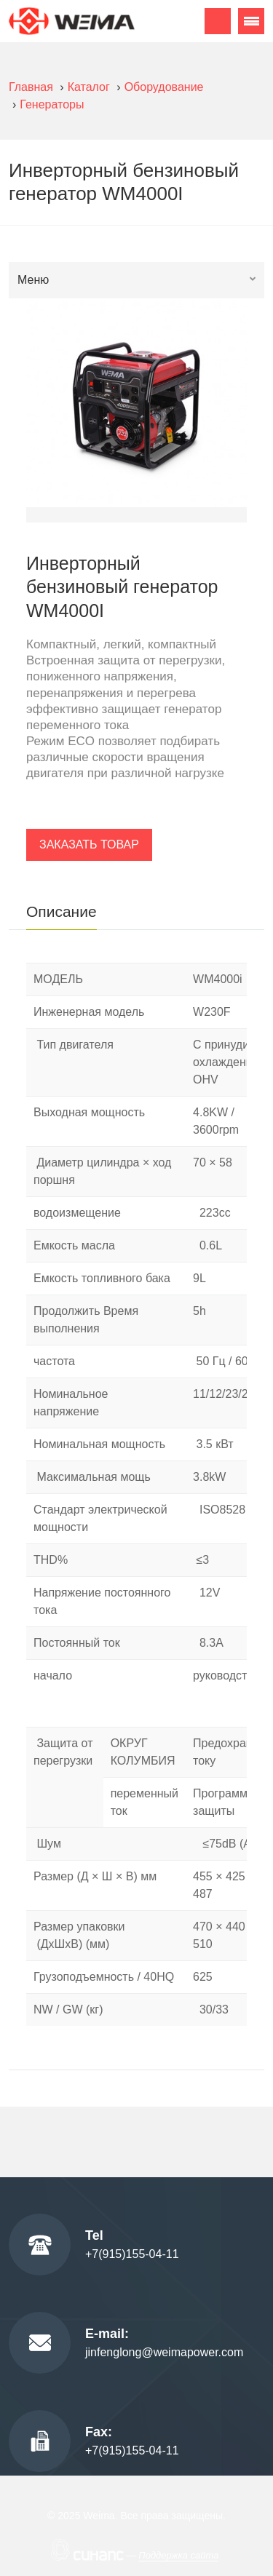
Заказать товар (89, 844)
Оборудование (164, 87)
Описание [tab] (61, 911)
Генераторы (52, 104)
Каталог (89, 87)
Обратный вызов (218, 21)
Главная (31, 87)
